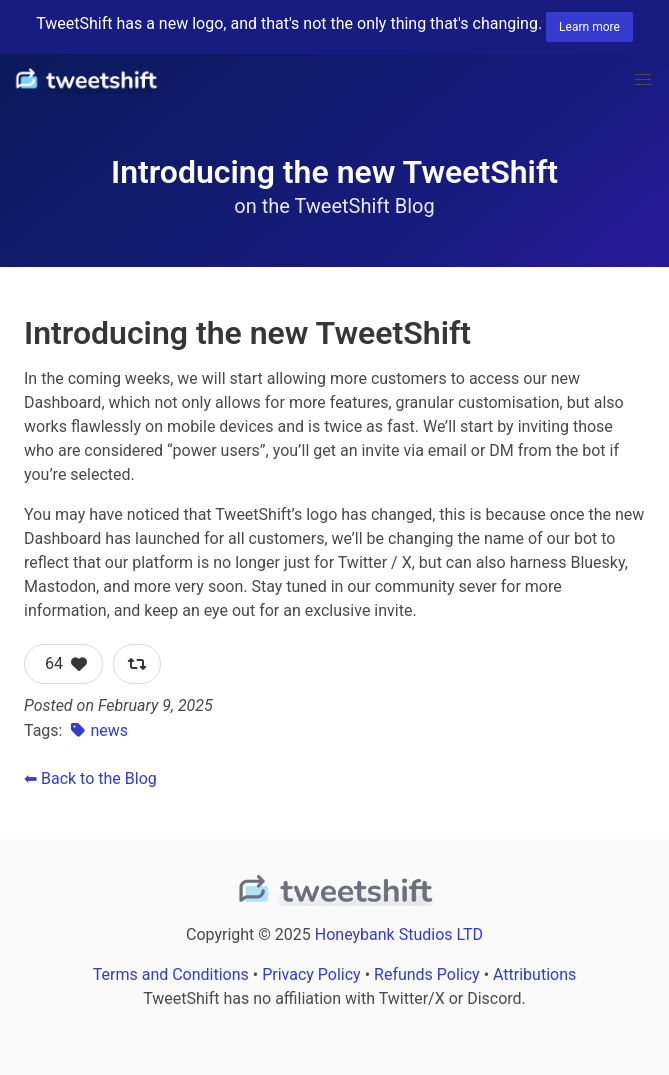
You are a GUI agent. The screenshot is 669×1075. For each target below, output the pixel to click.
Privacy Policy (311, 974)
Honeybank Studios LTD (399, 934)
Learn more (589, 27)
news (97, 730)
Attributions (534, 974)
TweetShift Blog (364, 206)
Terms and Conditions (171, 974)
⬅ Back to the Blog (90, 778)
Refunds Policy (427, 974)
